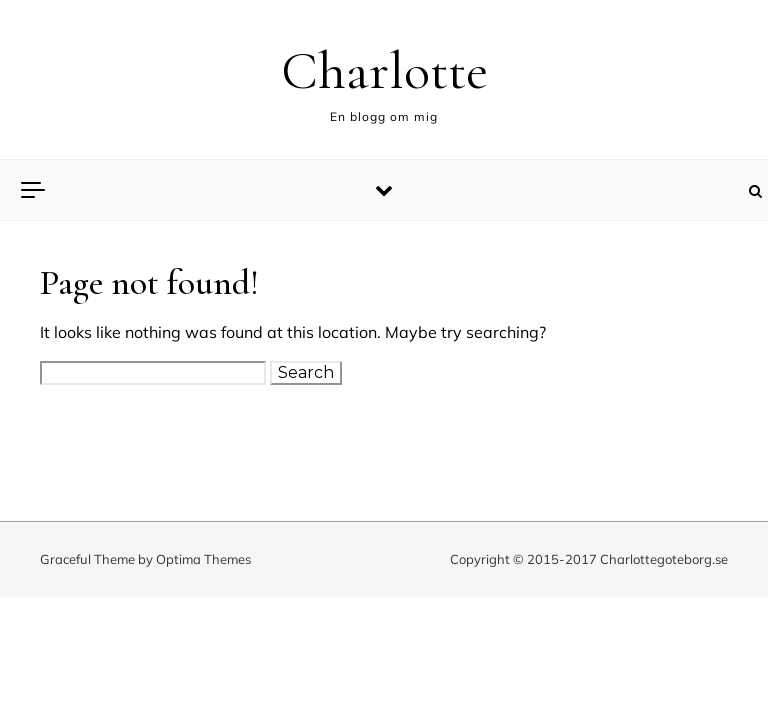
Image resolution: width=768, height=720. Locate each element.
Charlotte (384, 70)
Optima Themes (203, 559)
